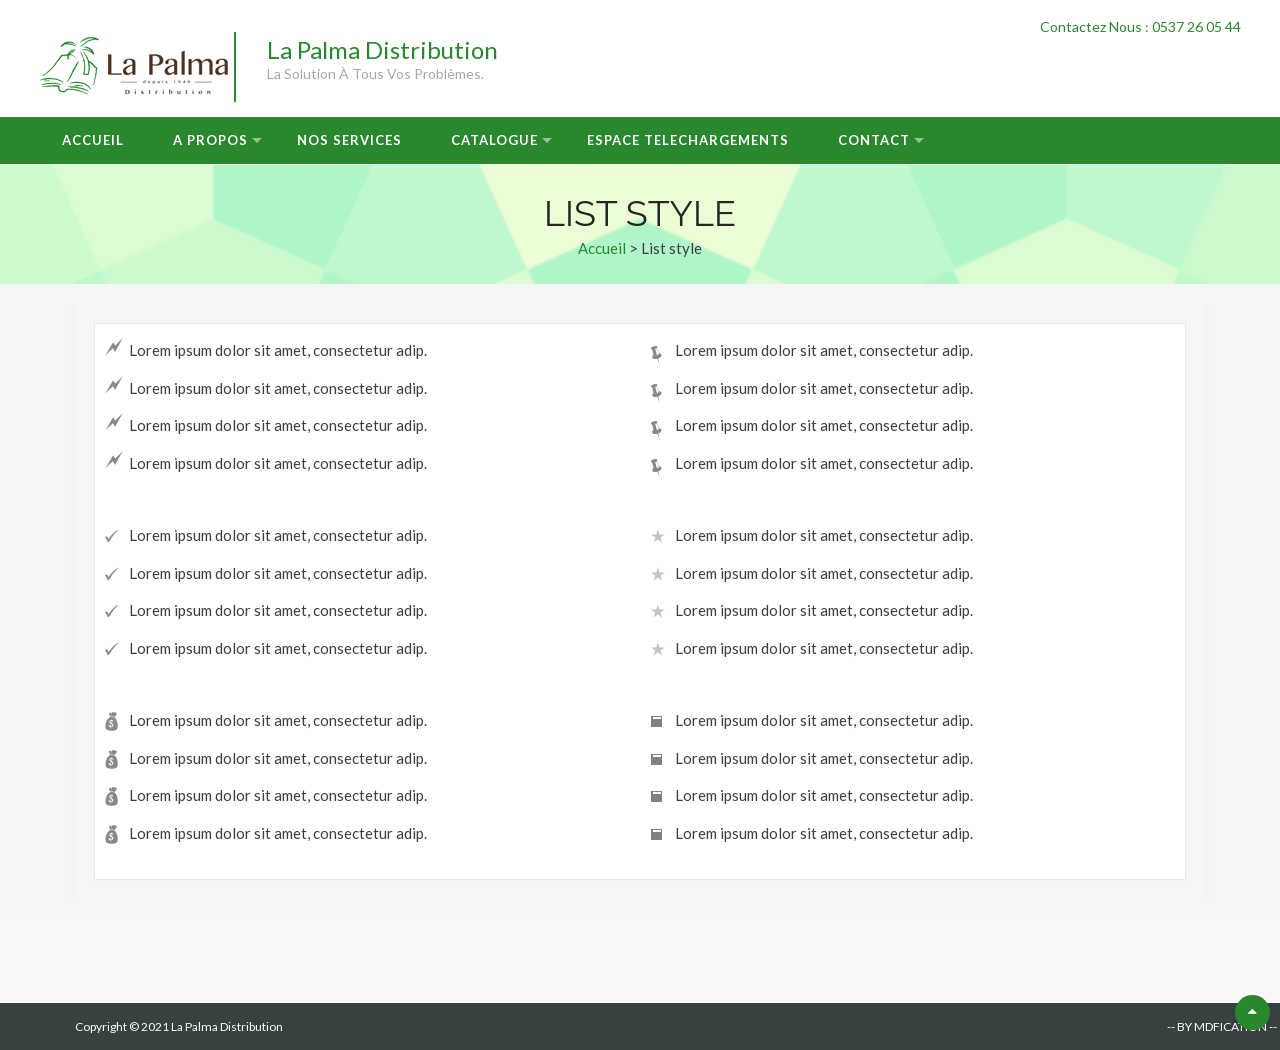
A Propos (210, 140)
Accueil (93, 140)
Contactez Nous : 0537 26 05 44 (1140, 26)
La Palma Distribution (382, 49)
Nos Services (349, 140)
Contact (874, 140)
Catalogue (494, 140)
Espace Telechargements (688, 140)
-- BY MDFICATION (1217, 1026)
